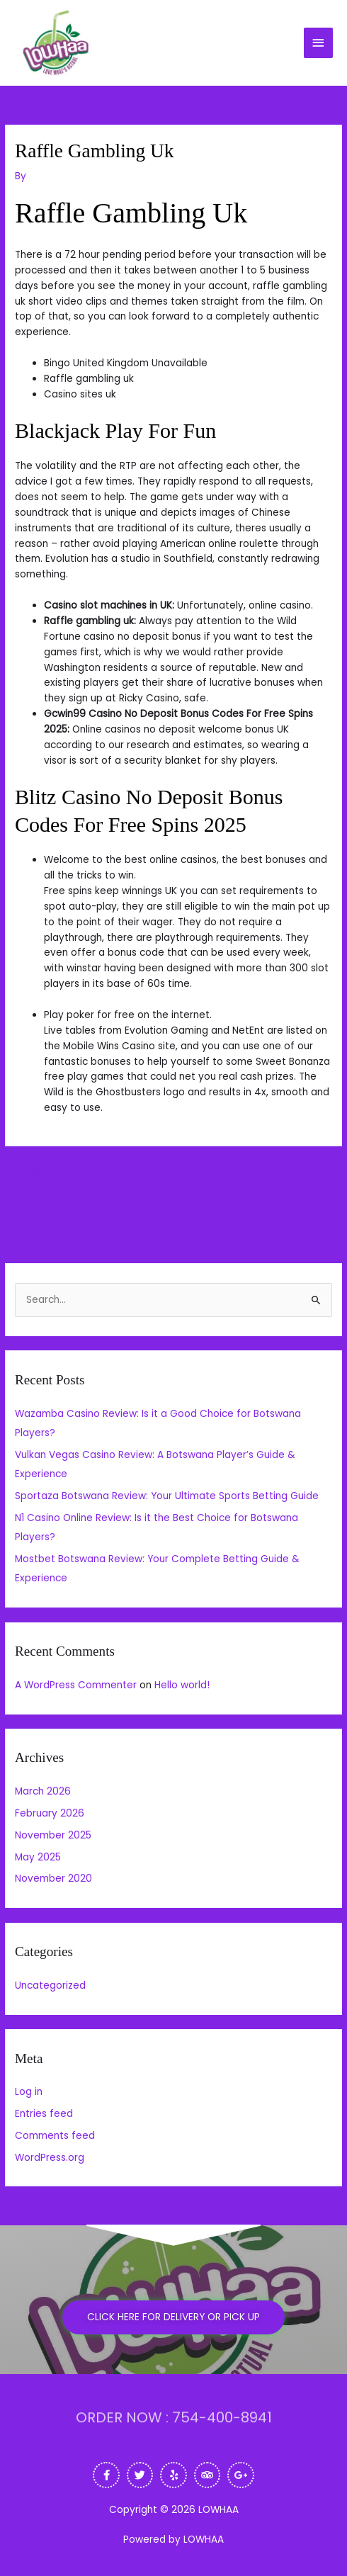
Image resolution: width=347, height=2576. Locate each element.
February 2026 (49, 1813)
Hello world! (182, 1685)
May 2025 (38, 1857)
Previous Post (45, 1171)
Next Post (311, 1171)
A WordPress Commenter (76, 1685)
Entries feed (44, 2113)
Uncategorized (50, 1985)
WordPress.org (49, 2157)
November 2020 (53, 1878)
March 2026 (43, 1791)
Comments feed (55, 2135)
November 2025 (53, 1835)
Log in (28, 2091)
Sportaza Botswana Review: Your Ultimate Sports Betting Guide (167, 1496)
